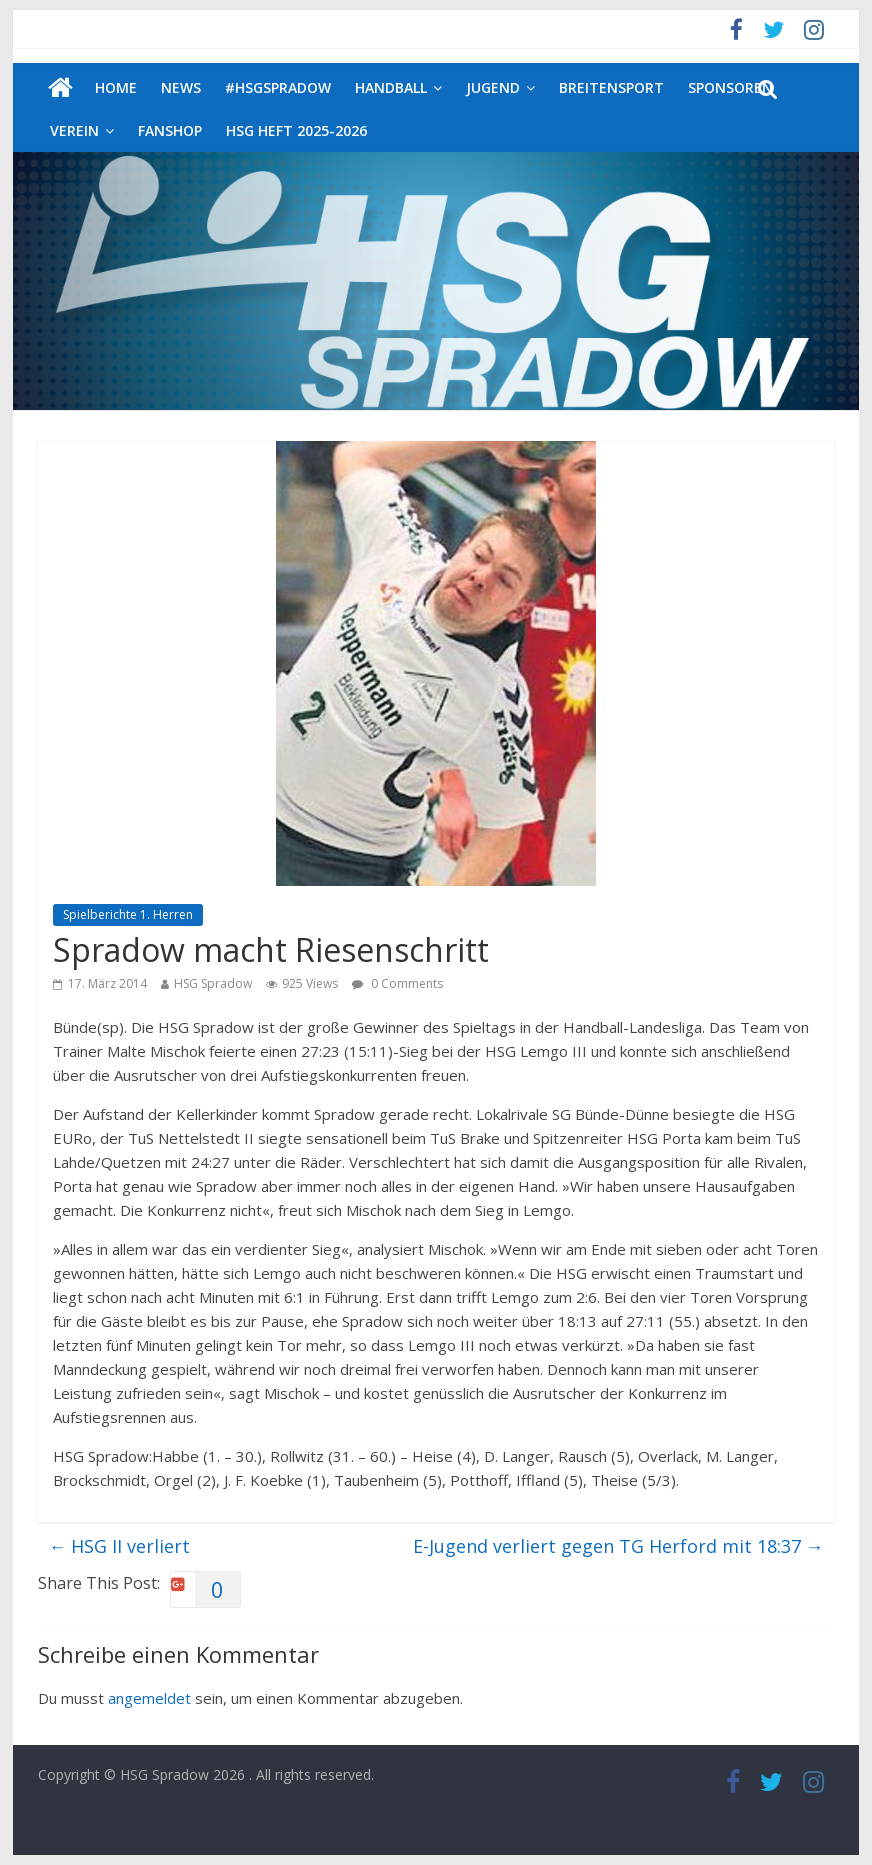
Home (116, 87)
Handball (391, 87)
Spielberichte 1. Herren (128, 914)
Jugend (493, 87)
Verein (74, 130)
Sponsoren (730, 87)
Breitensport (611, 87)
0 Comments (397, 983)
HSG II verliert (119, 1546)
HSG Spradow (213, 983)
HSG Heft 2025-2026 (296, 130)
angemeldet (149, 1698)
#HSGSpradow (278, 87)
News (181, 87)
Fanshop (170, 130)
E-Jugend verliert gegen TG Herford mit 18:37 (618, 1546)
